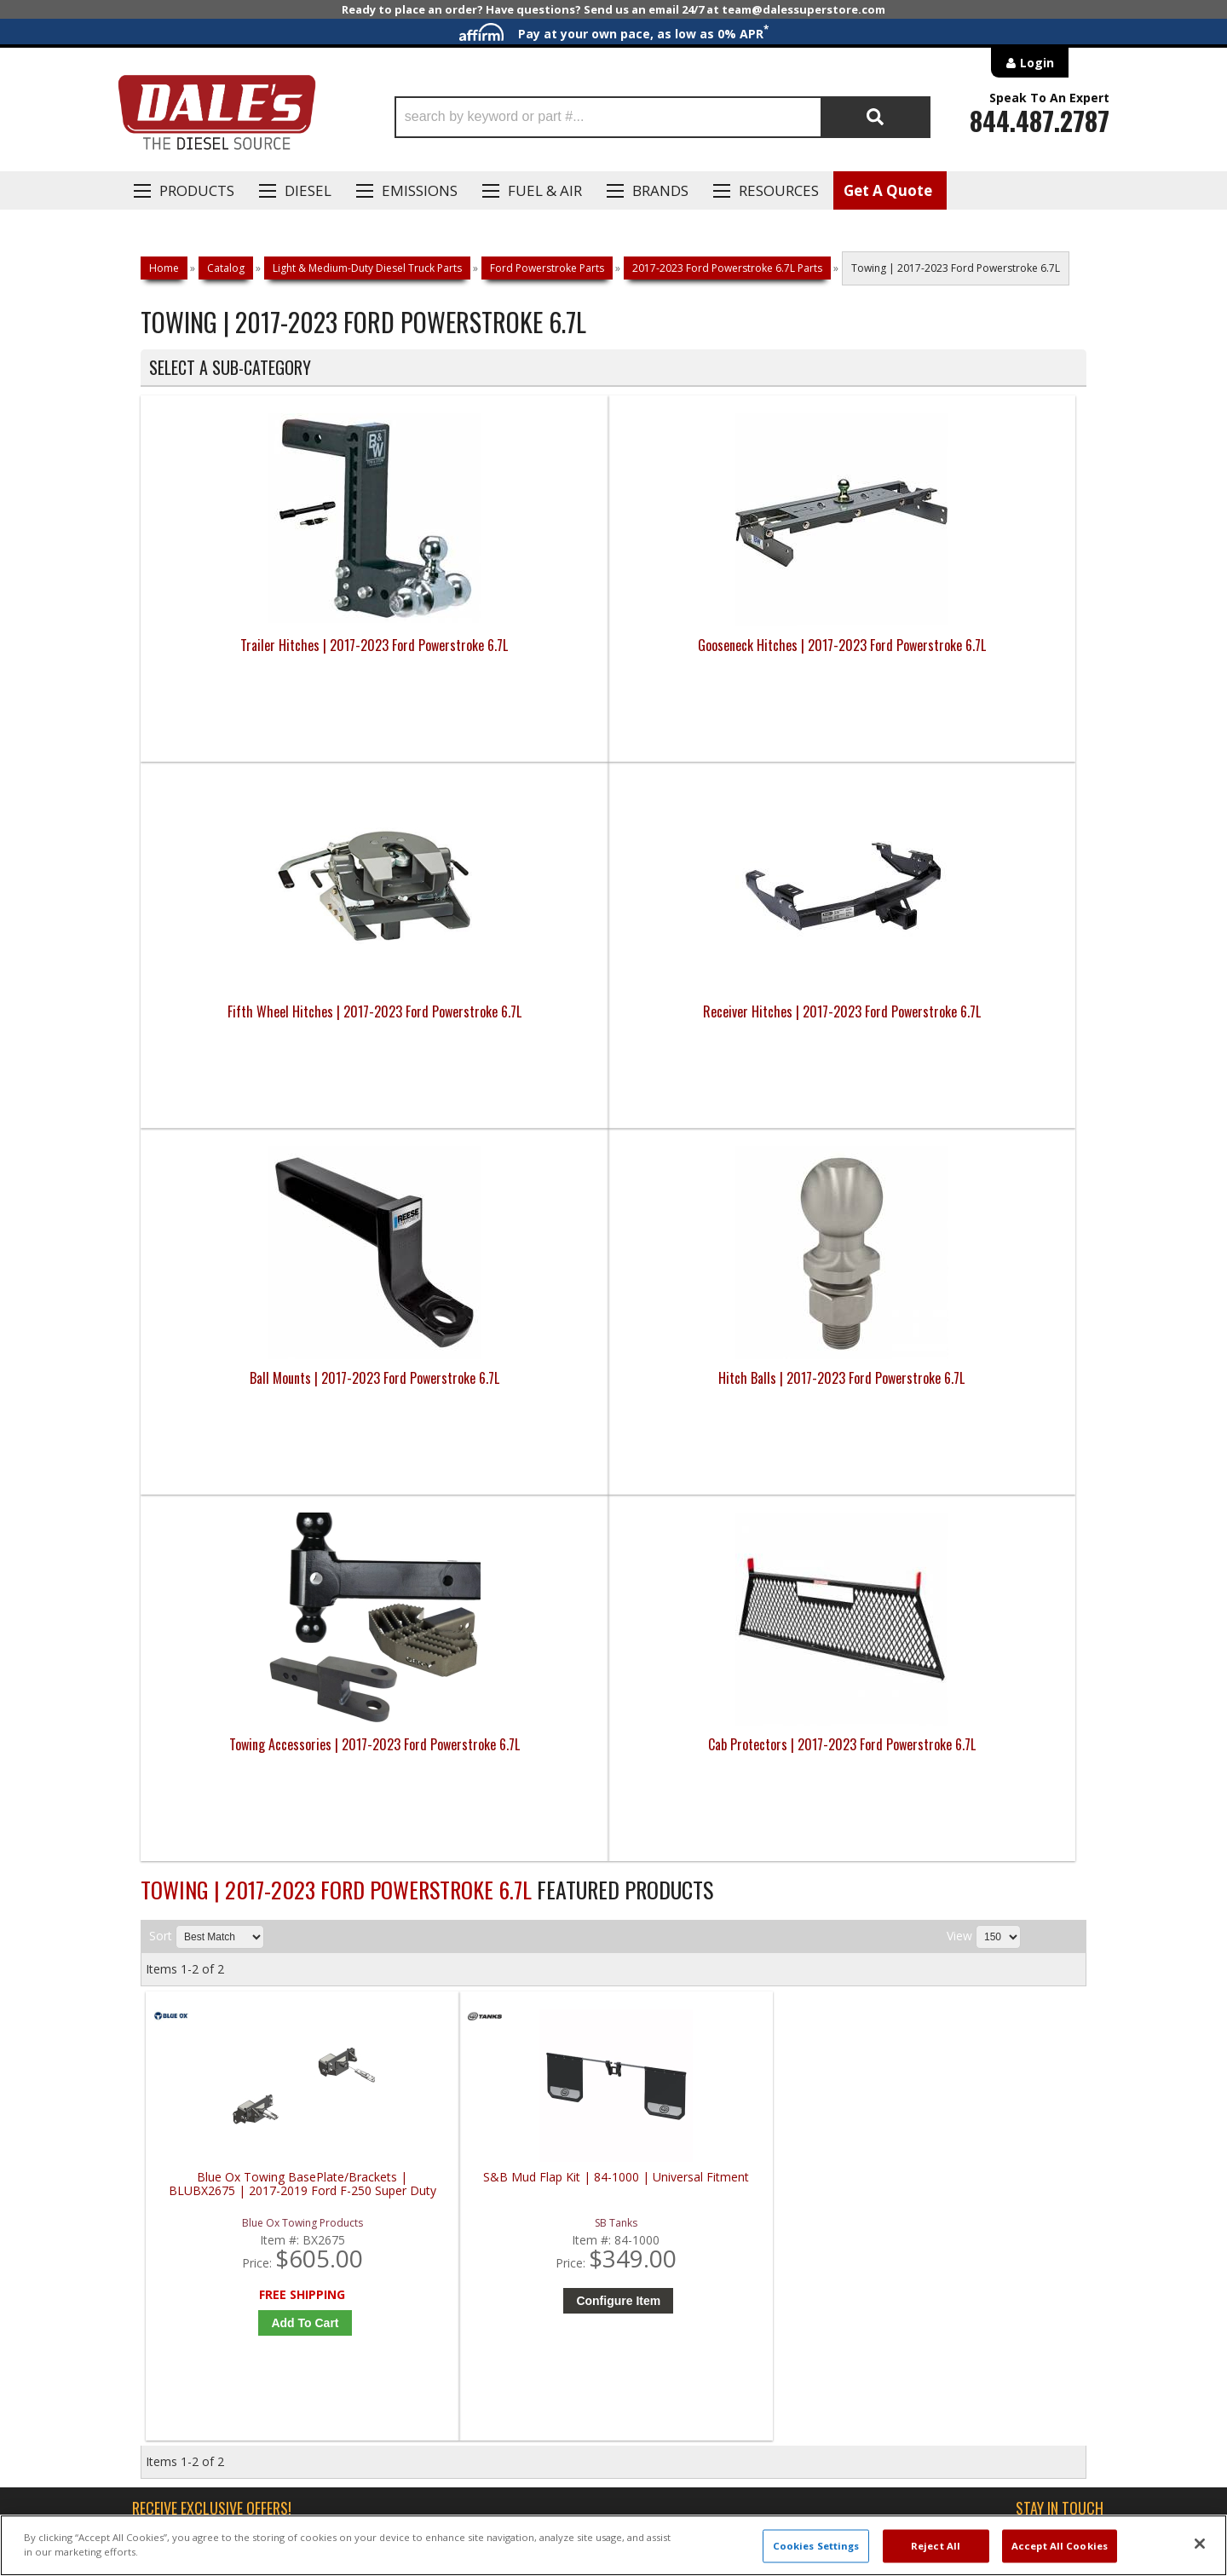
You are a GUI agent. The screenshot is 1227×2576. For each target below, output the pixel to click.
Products (196, 190)
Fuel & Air (545, 190)
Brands (660, 190)
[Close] (1199, 2543)
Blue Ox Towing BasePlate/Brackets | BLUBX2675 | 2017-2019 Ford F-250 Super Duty (264, 1458)
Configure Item (505, 1568)
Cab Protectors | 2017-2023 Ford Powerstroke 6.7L (968, 1021)
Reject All (935, 2545)
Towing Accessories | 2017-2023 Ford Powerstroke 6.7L (732, 1021)
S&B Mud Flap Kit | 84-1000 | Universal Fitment (501, 1452)
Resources (779, 190)
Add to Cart (268, 1590)
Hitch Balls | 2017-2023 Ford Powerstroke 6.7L (495, 1021)
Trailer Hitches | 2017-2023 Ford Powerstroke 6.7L (258, 655)
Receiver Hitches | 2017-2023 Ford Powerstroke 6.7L (968, 655)
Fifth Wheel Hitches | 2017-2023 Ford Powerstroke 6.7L (731, 655)
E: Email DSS (171, 2023)
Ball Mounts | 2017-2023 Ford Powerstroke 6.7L (259, 1021)
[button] (662, 117)
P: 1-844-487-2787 (193, 1974)
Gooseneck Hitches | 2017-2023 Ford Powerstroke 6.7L (495, 655)
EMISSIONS (420, 190)
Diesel (308, 190)
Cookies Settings (816, 2545)
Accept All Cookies (1059, 2545)
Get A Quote (888, 190)
